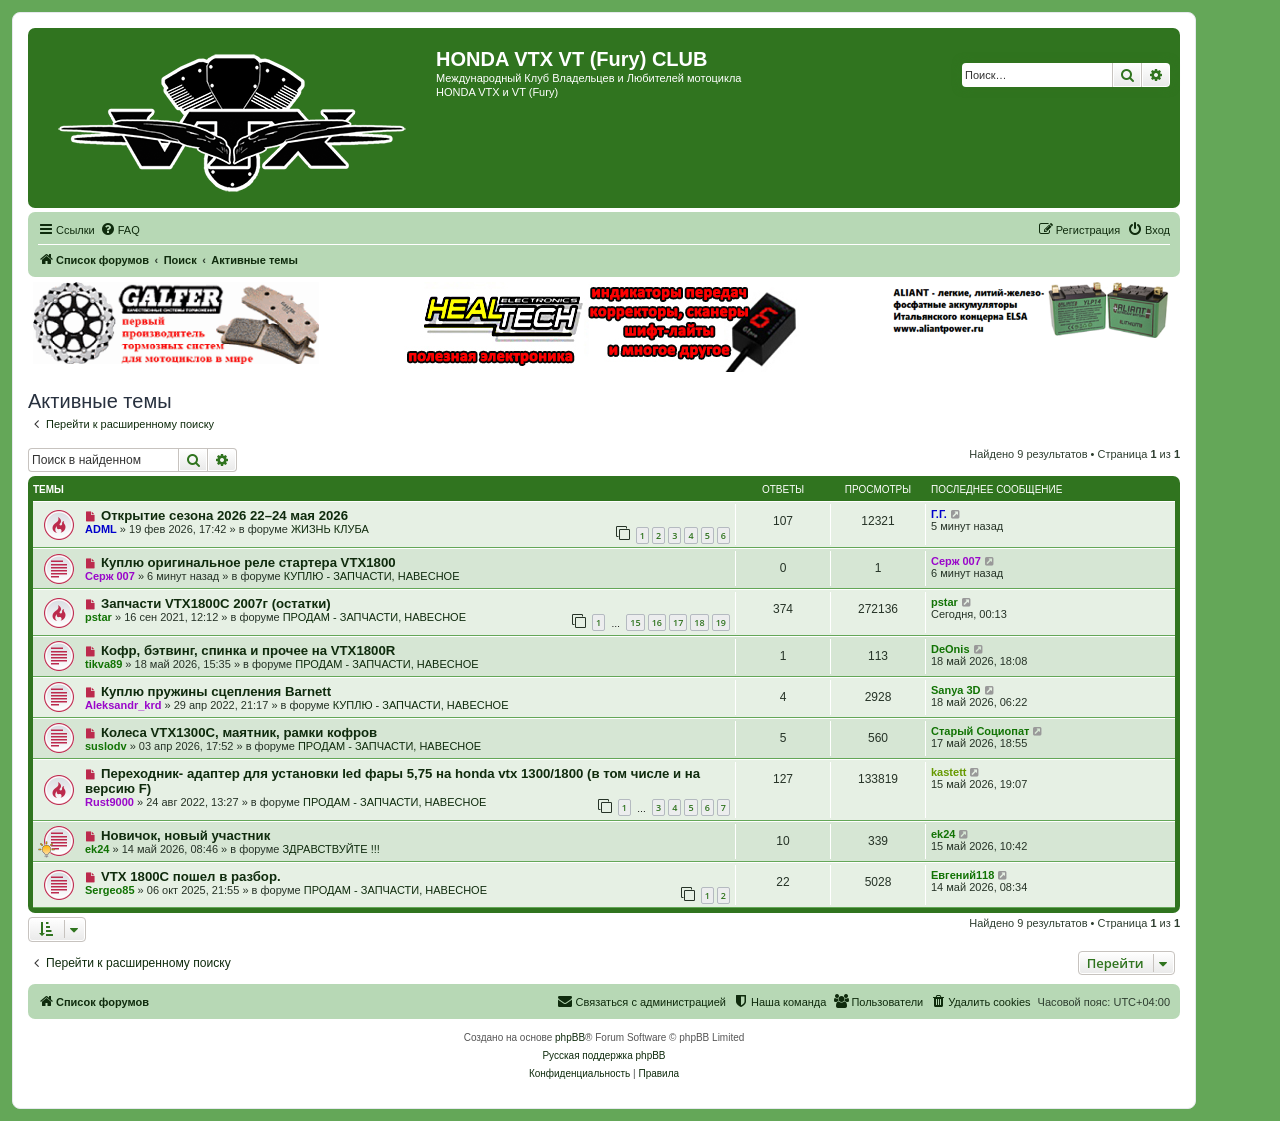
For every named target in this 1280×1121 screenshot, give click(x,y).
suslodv (106, 746)
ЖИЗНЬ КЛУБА (330, 529)
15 (635, 622)
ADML (101, 529)
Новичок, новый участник (185, 835)
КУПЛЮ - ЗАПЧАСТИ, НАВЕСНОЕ (372, 576)
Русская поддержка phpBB (603, 1055)
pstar (98, 617)
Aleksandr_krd (123, 705)
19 (721, 622)
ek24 (97, 849)
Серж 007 (110, 576)
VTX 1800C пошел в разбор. (191, 876)
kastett (948, 772)
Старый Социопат (980, 731)
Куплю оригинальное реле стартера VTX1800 (248, 562)
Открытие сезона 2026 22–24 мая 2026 (224, 515)
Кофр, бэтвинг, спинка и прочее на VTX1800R (248, 650)
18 (699, 622)
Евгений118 (962, 875)
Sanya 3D (956, 690)
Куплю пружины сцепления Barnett (216, 691)
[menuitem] (120, 230)
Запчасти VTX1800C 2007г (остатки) (216, 603)
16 (657, 622)
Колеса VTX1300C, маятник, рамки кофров (239, 732)
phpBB (570, 1037)
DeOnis (950, 649)
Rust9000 (109, 802)
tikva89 (103, 664)
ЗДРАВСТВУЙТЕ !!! (330, 849)
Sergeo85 (110, 890)
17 (678, 622)
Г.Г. (939, 514)
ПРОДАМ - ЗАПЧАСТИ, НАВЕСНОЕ (374, 617)
